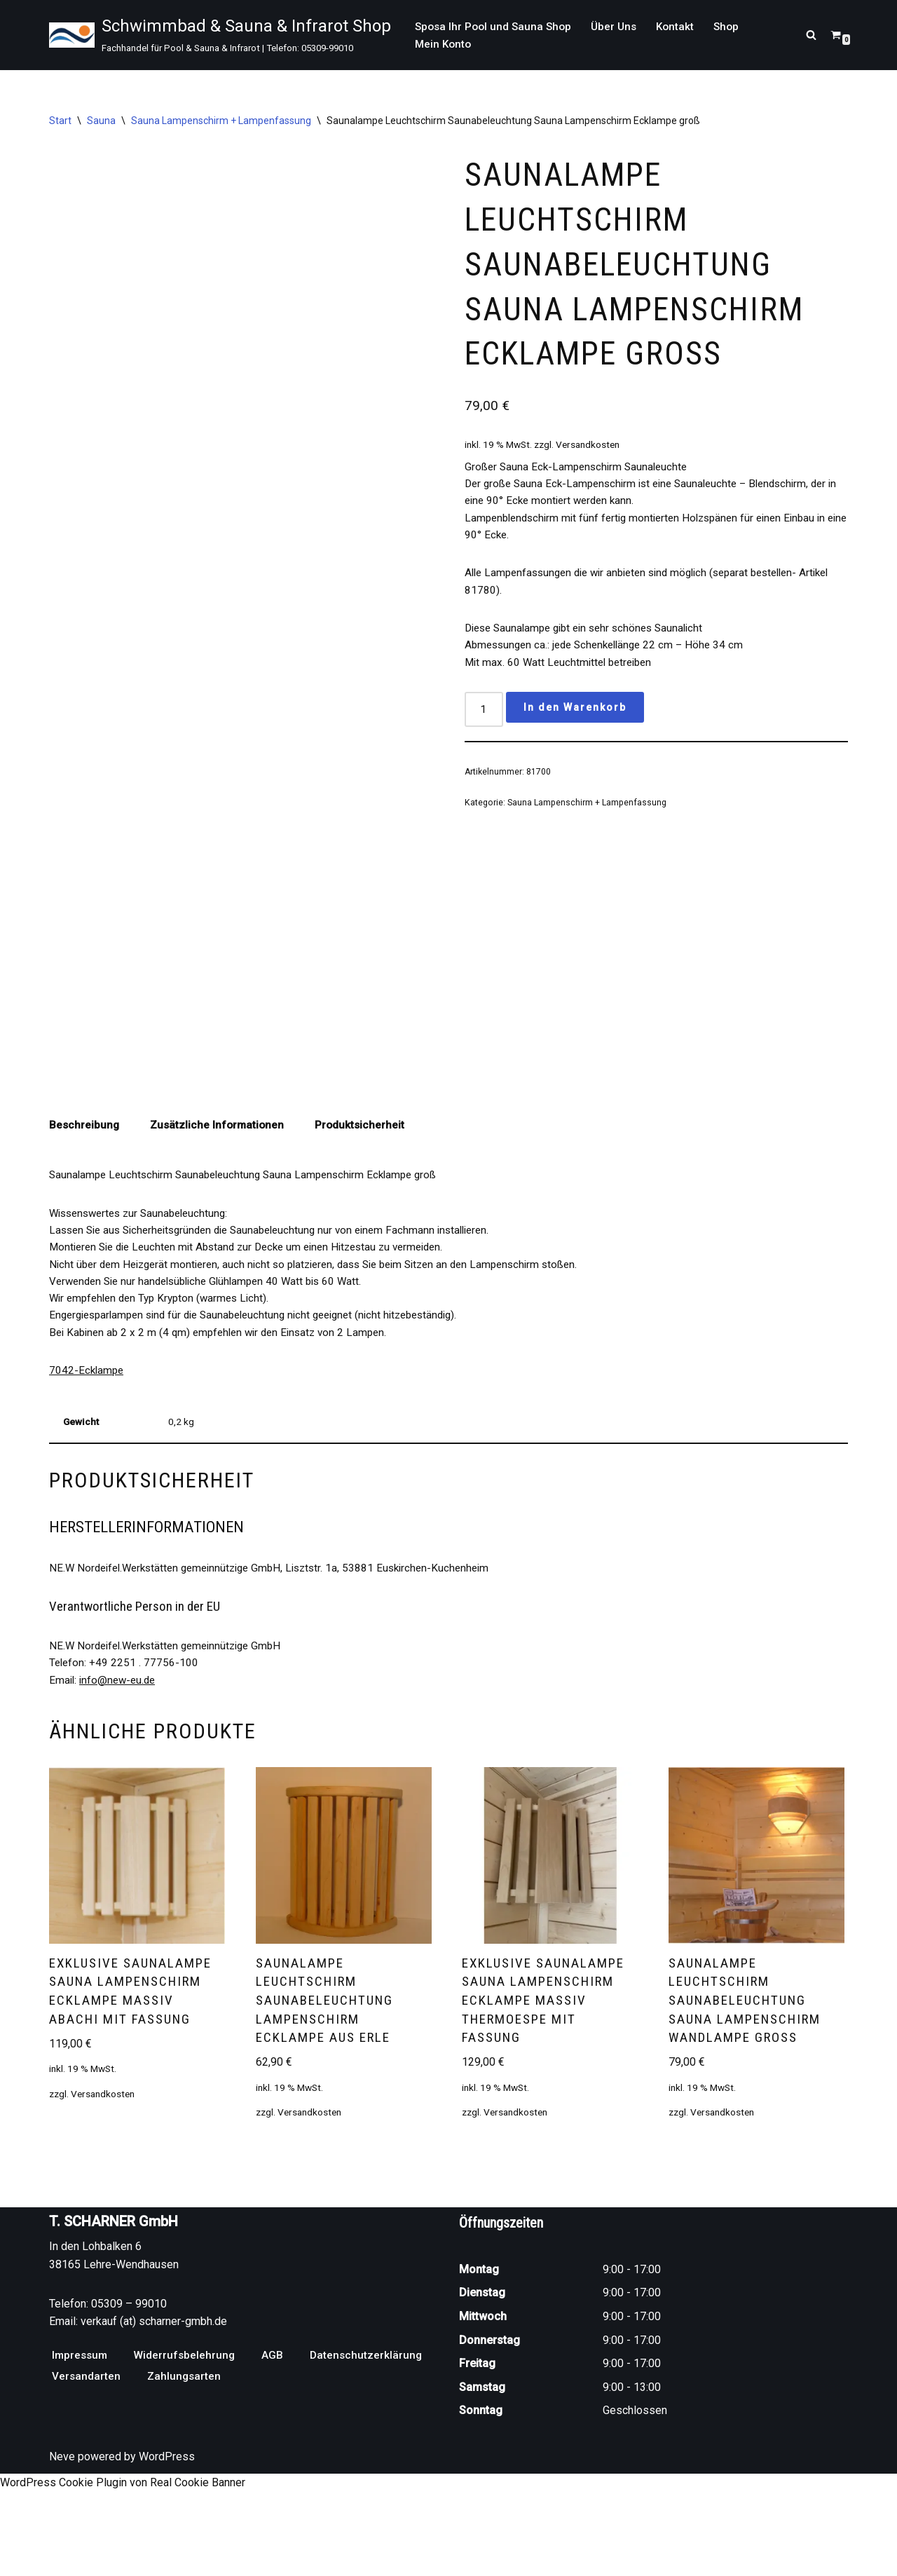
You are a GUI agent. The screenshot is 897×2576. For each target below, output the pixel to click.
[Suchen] (811, 34)
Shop (736, 25)
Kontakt (683, 25)
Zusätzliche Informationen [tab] (220, 1177)
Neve (62, 2558)
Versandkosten (597, 458)
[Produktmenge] (485, 733)
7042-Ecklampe (87, 1432)
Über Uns (620, 25)
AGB (277, 2457)
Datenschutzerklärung (372, 2457)
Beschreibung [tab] (85, 1177)
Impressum (81, 2457)
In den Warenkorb (577, 731)
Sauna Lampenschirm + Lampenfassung (221, 120)
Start (60, 120)
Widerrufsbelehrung (188, 2457)
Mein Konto (444, 44)
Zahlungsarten (186, 2478)
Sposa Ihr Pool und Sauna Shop (496, 25)
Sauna (101, 120)
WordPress (167, 2558)
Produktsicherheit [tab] (365, 1177)
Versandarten (86, 2478)
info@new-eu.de (120, 1752)
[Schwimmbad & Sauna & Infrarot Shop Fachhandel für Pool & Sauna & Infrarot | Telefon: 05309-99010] (220, 35)
